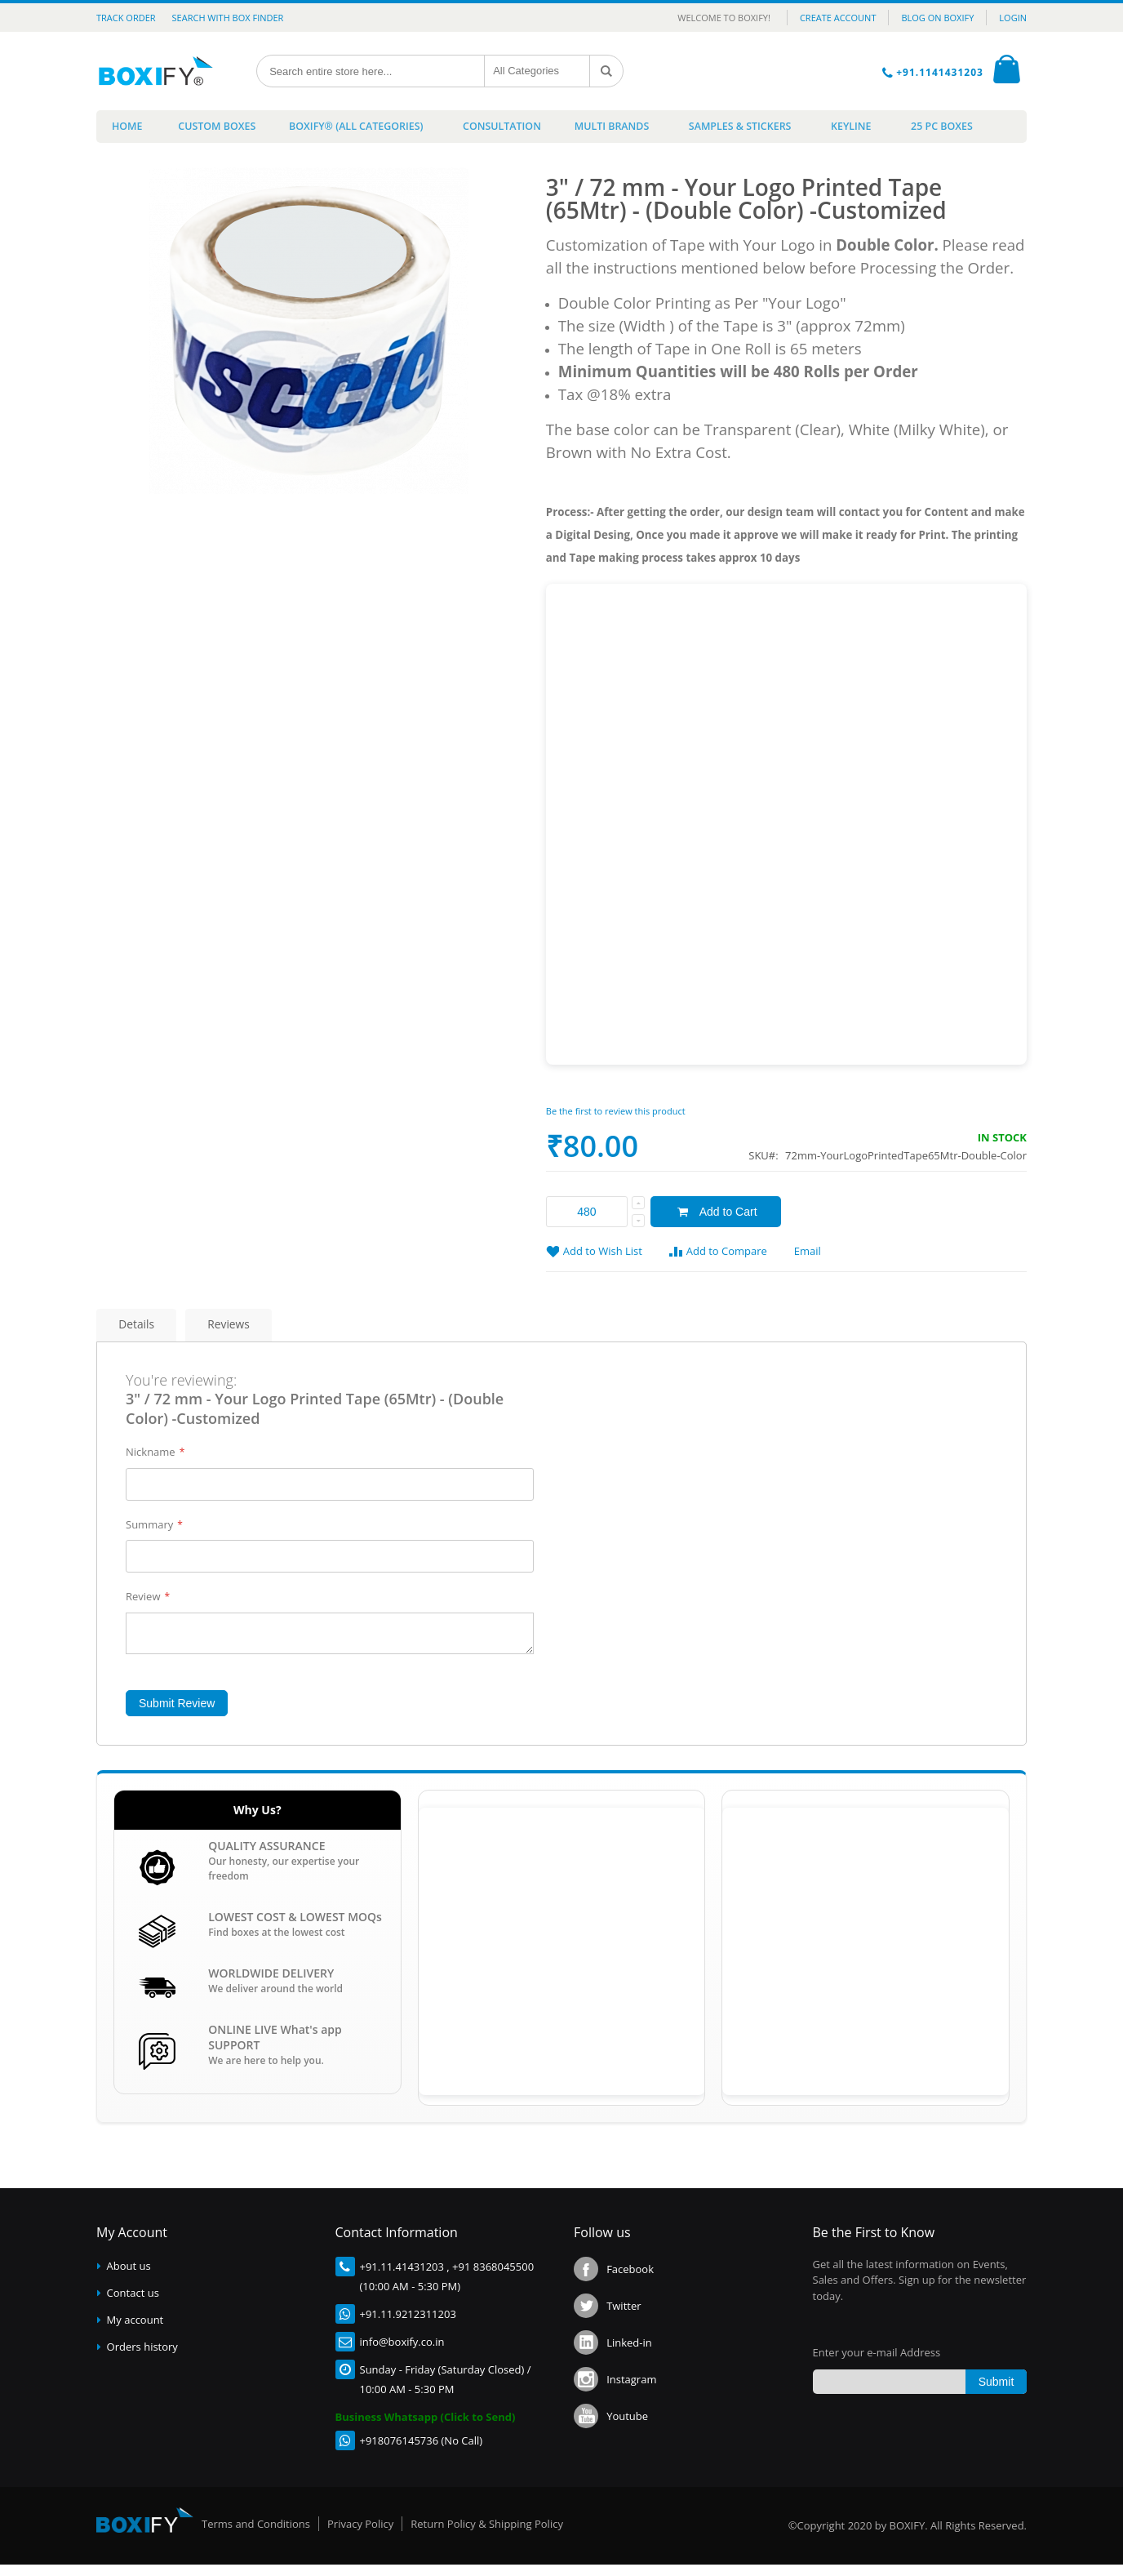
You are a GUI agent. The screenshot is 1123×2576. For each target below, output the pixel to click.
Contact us (133, 2304)
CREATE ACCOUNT (838, 17)
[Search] (608, 71)
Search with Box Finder (228, 17)
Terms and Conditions (256, 2535)
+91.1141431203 (941, 72)
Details (144, 1331)
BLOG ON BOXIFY (937, 17)
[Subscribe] (996, 2394)
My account (135, 2331)
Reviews (254, 1331)
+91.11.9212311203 (408, 2325)
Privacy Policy (360, 2535)
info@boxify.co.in (402, 2353)
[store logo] (159, 71)
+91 (369, 2278)
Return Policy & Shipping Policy (487, 2535)
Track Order (126, 17)
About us (129, 2277)
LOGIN (1013, 17)
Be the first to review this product (616, 1116)
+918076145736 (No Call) (421, 2452)
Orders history (142, 2358)
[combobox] (372, 71)
